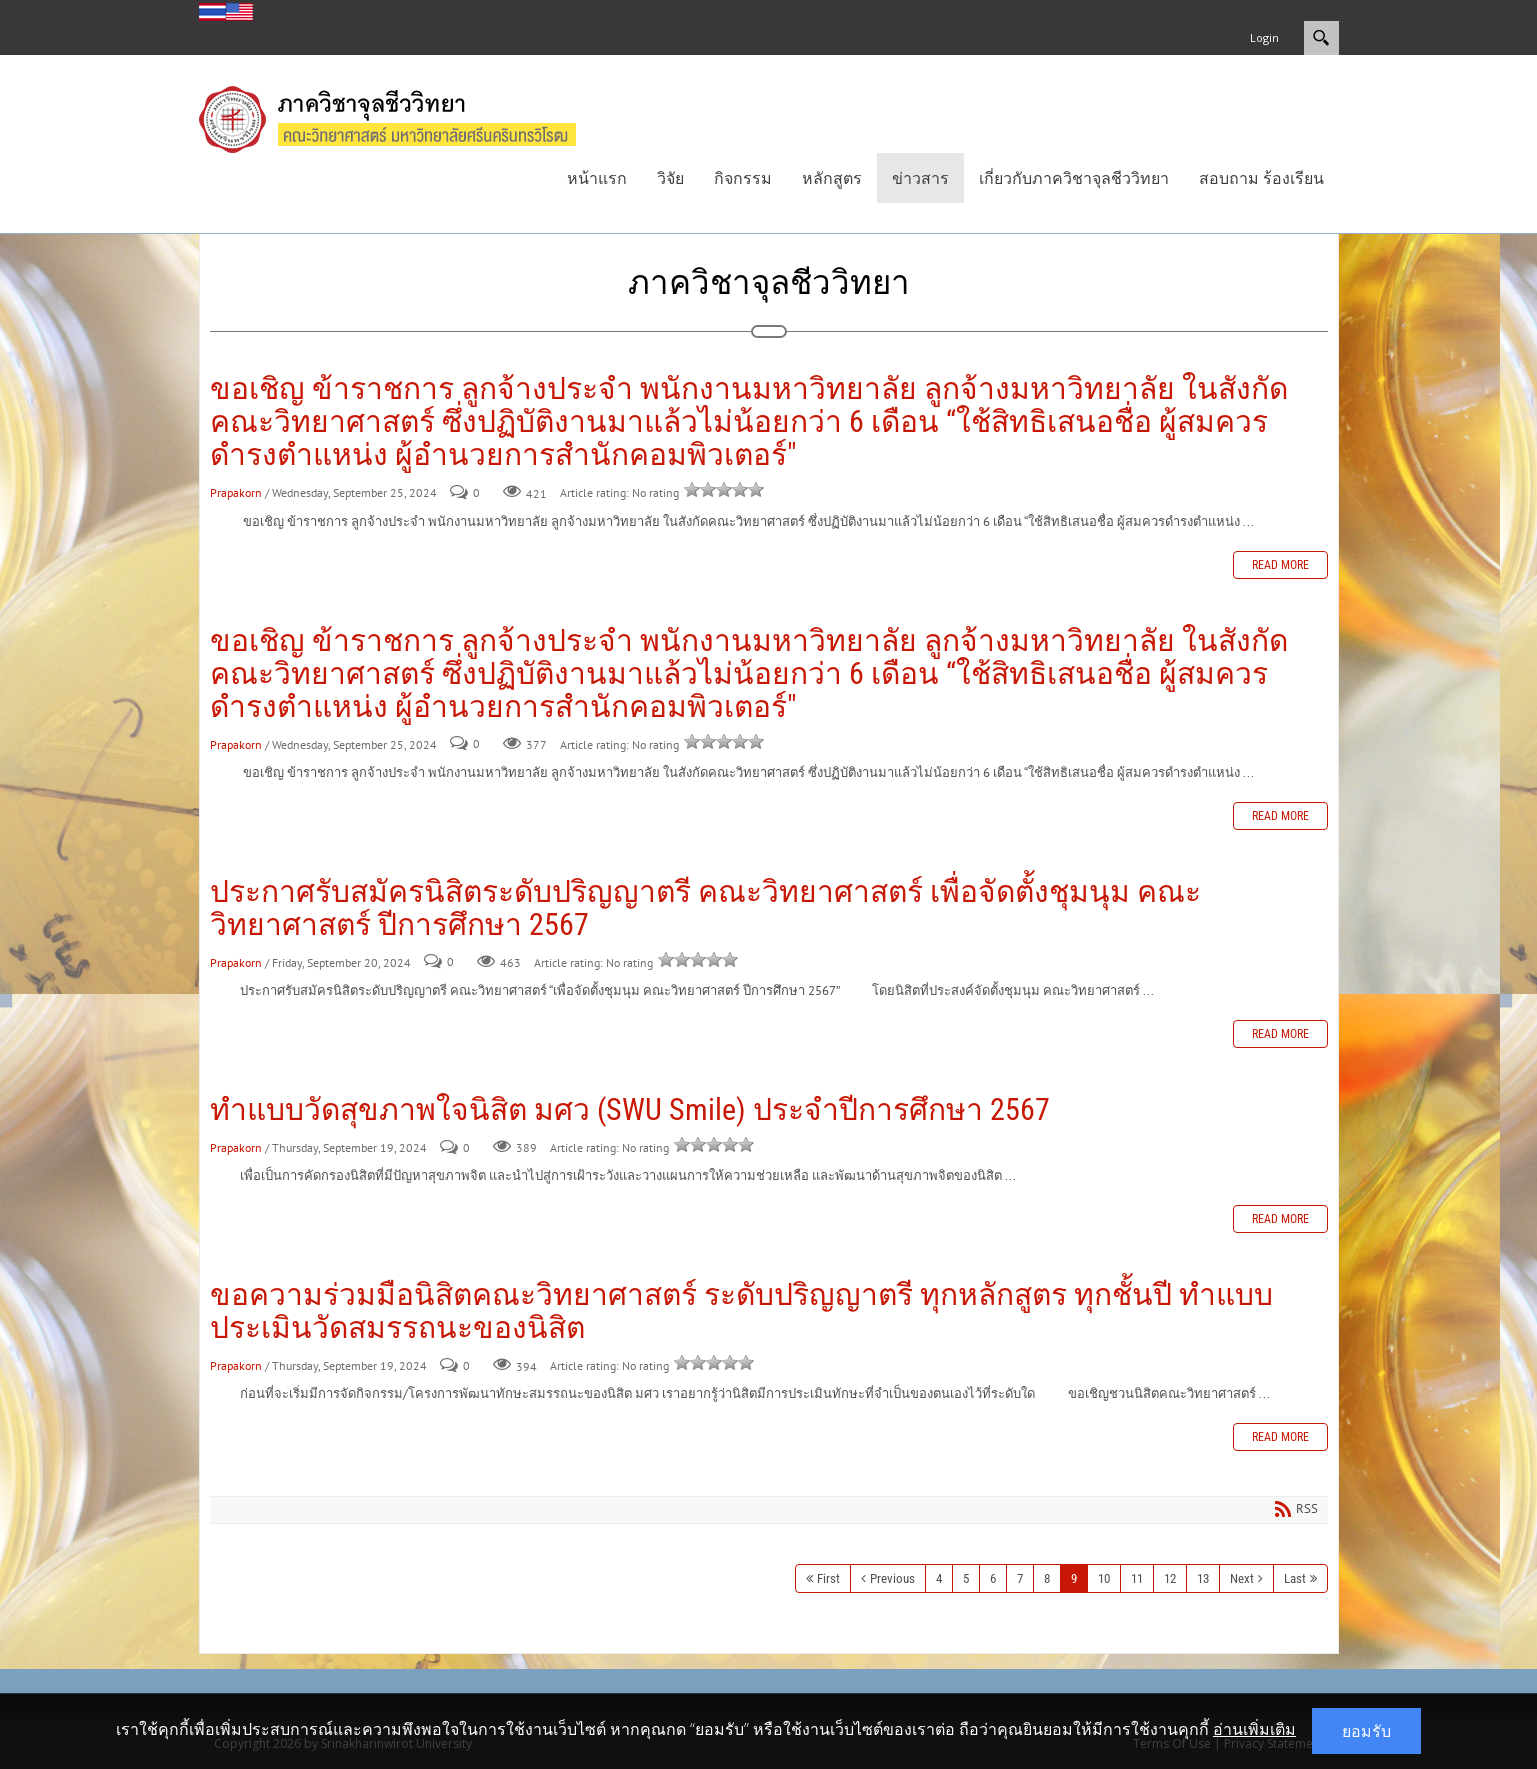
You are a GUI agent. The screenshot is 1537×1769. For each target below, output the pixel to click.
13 (1203, 1578)
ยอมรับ (1366, 1731)
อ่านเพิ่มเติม (1254, 1729)
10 (1104, 1578)
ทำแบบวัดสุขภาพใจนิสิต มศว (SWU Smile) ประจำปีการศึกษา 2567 (630, 1109)
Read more (1280, 565)
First (828, 1578)
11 (1137, 1578)
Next (1242, 1578)
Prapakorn (236, 492)
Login (1264, 37)
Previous (892, 1578)
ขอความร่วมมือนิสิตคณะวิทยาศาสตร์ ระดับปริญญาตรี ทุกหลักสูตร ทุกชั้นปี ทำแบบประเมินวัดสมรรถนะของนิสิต (741, 1311)
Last (1295, 1578)
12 (1170, 1578)
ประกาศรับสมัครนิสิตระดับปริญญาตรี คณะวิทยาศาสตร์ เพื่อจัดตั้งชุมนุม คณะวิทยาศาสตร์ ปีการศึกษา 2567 (705, 908)
